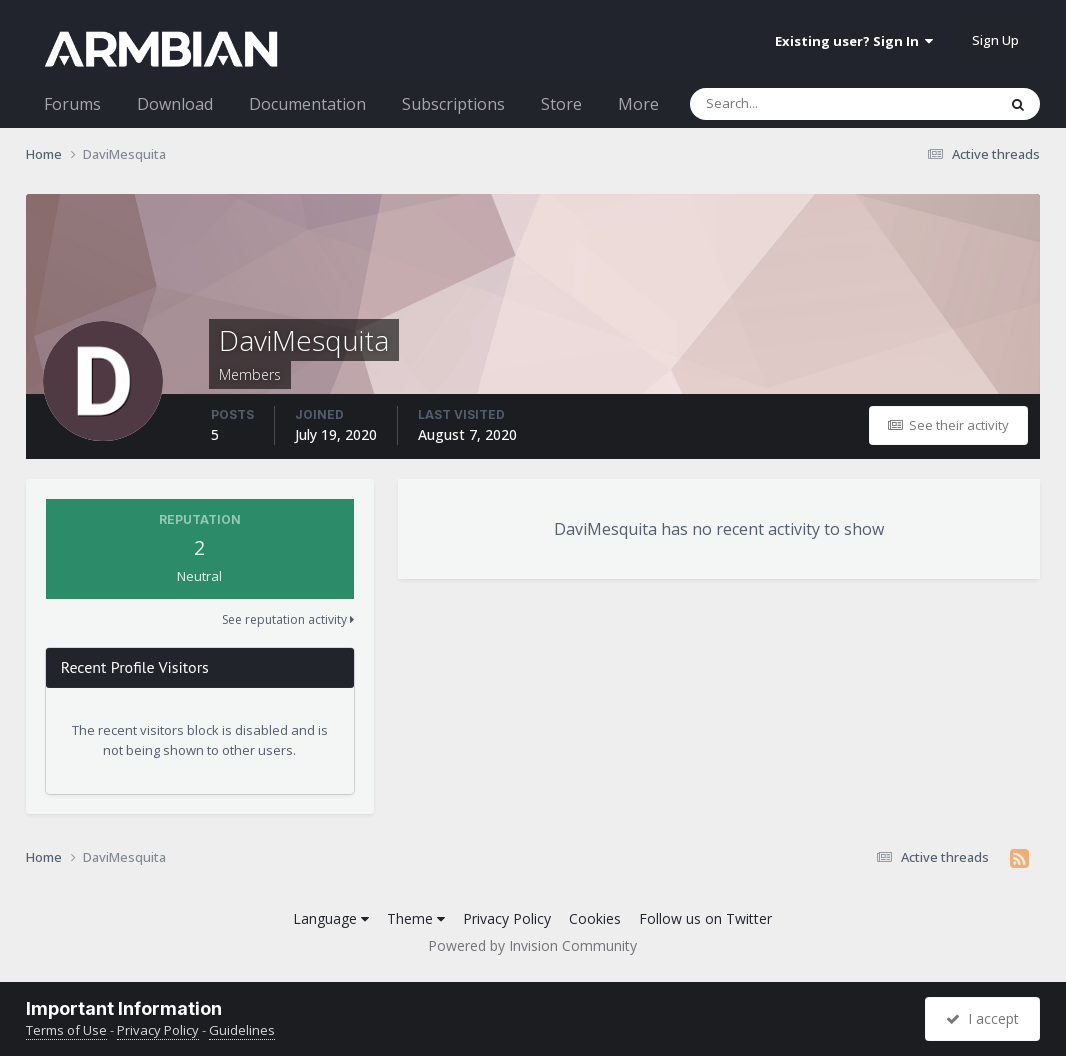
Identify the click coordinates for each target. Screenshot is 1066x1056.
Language (331, 918)
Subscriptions (453, 104)
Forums (72, 104)
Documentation (307, 104)
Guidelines (242, 1030)
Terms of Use (66, 1030)
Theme (416, 918)
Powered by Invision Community (532, 945)
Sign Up (995, 40)
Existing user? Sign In (854, 41)
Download (175, 104)
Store (561, 104)
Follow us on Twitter (705, 918)
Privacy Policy (507, 918)
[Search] (791, 104)
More (638, 104)
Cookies (595, 918)
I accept (982, 1018)
